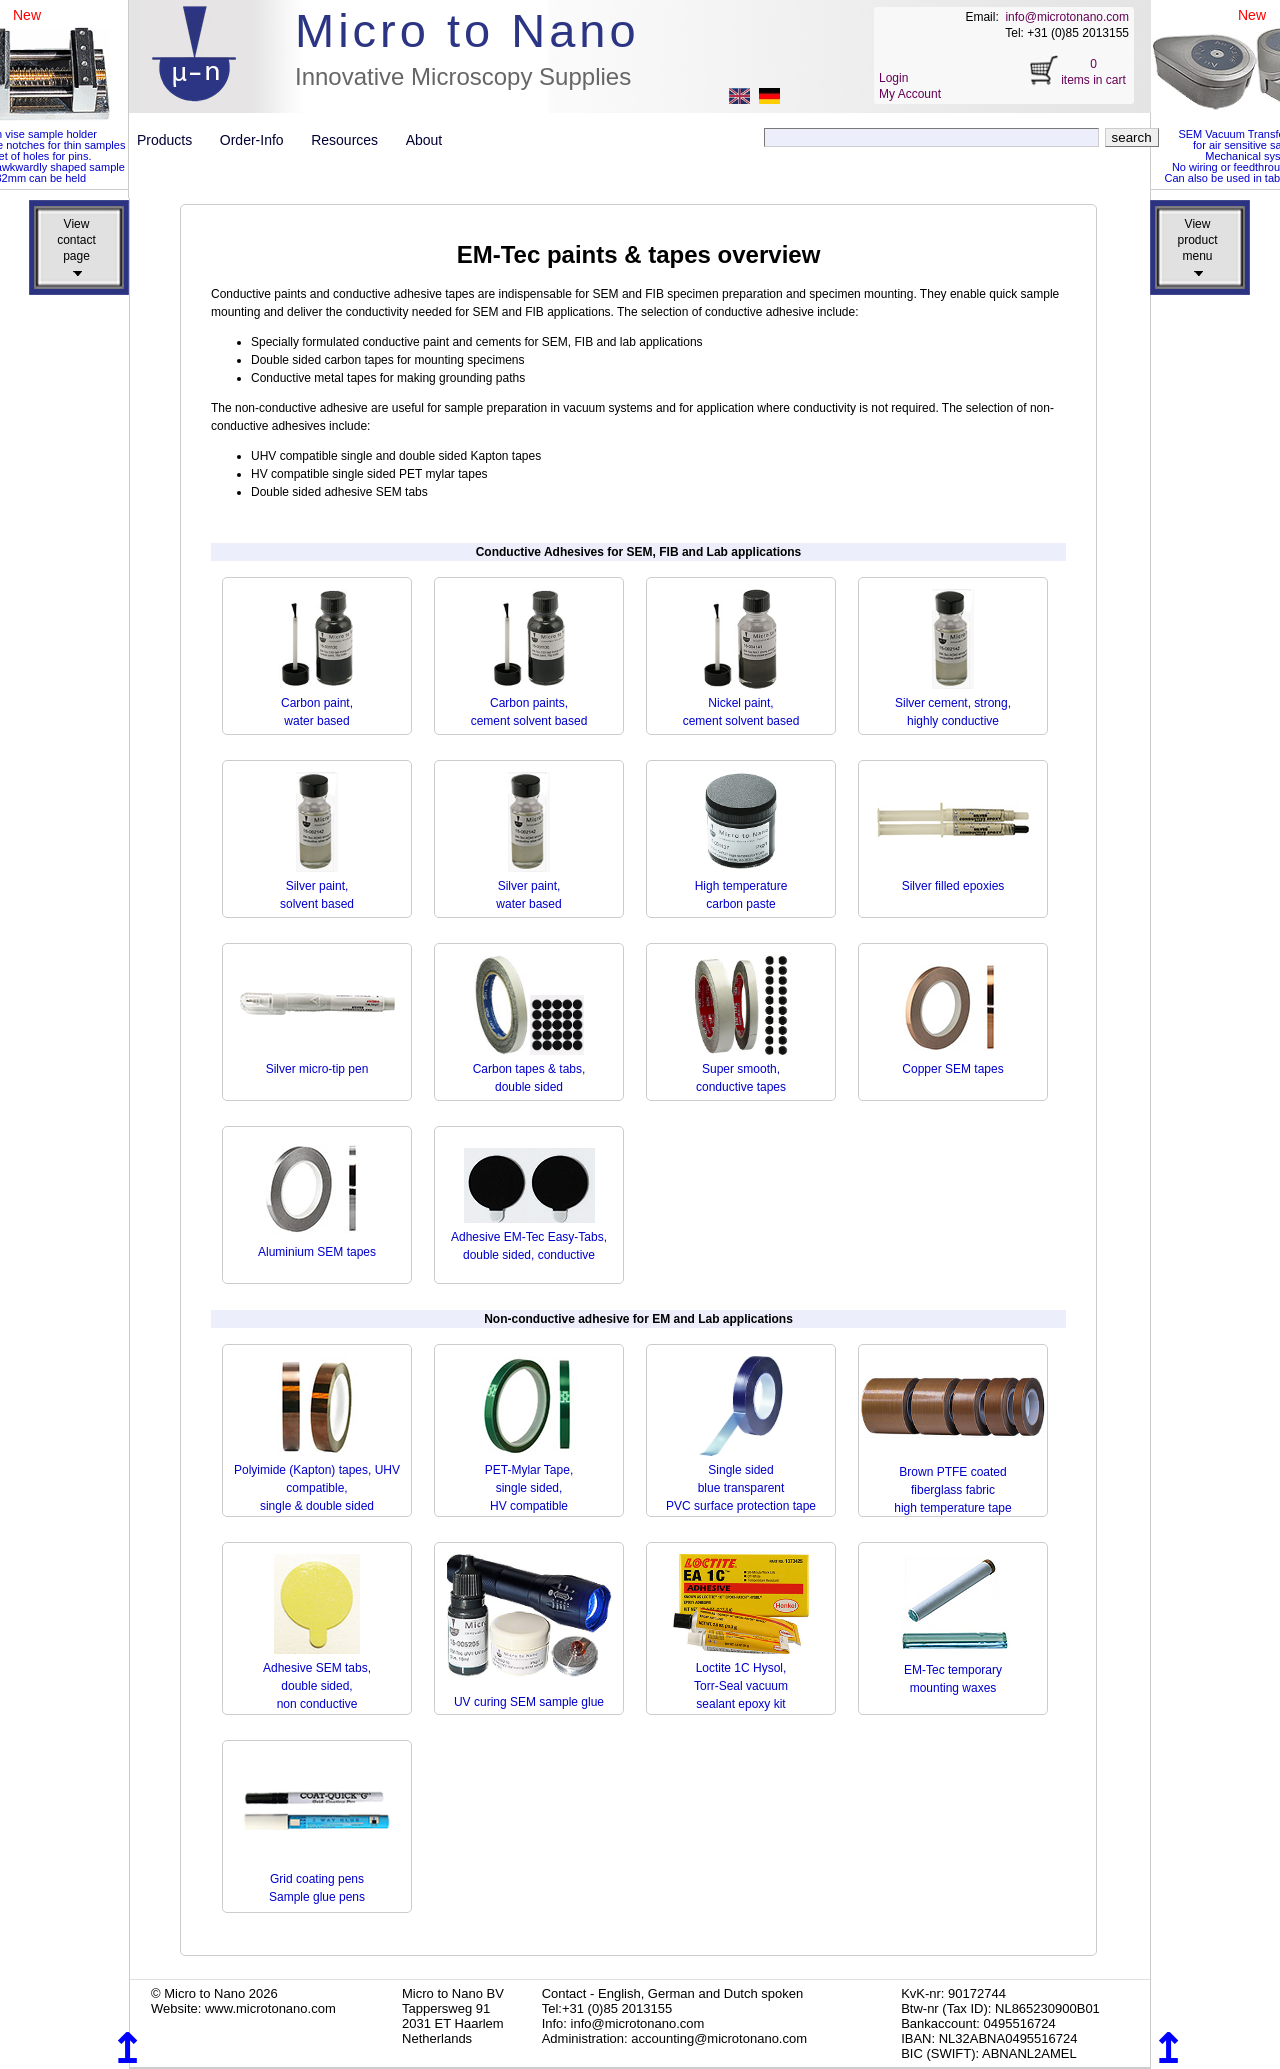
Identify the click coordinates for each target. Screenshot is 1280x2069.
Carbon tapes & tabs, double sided (529, 1069)
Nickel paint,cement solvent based (741, 703)
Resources (352, 140)
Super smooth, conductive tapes (741, 1069)
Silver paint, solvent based (317, 886)
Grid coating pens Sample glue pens (317, 1879)
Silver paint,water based (528, 886)
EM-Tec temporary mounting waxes (953, 1670)
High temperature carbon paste (741, 886)
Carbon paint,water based (317, 703)
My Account (910, 94)
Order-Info (259, 140)
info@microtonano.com (1067, 17)
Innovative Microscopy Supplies (463, 76)
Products (172, 140)
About (424, 140)
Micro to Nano (467, 30)
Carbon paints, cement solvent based (529, 703)
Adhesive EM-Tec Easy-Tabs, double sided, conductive (529, 1237)
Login (893, 78)
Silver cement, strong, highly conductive (953, 703)
